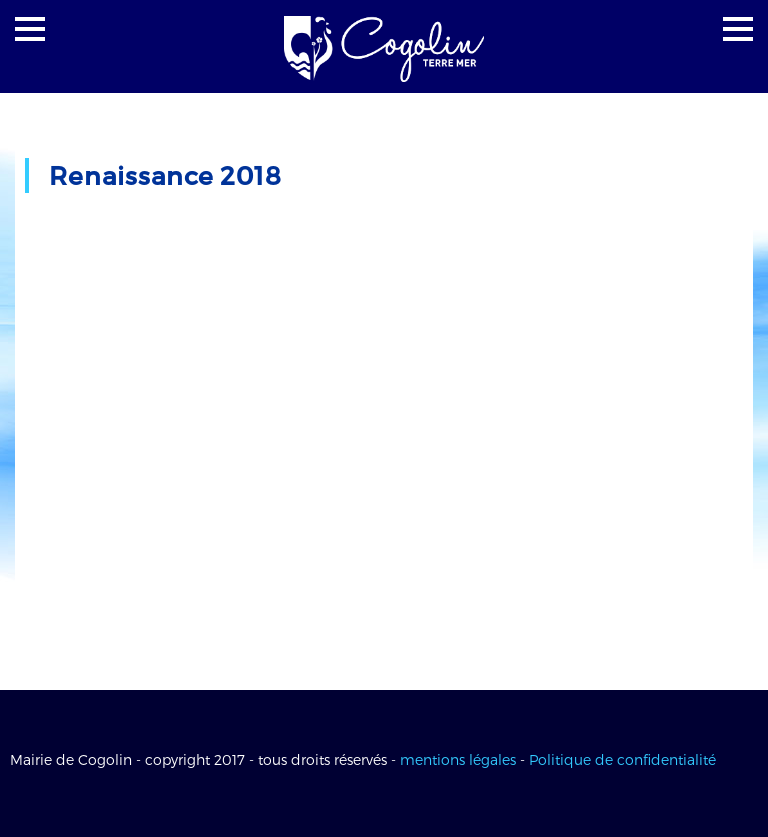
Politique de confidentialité (622, 759)
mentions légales (458, 759)
